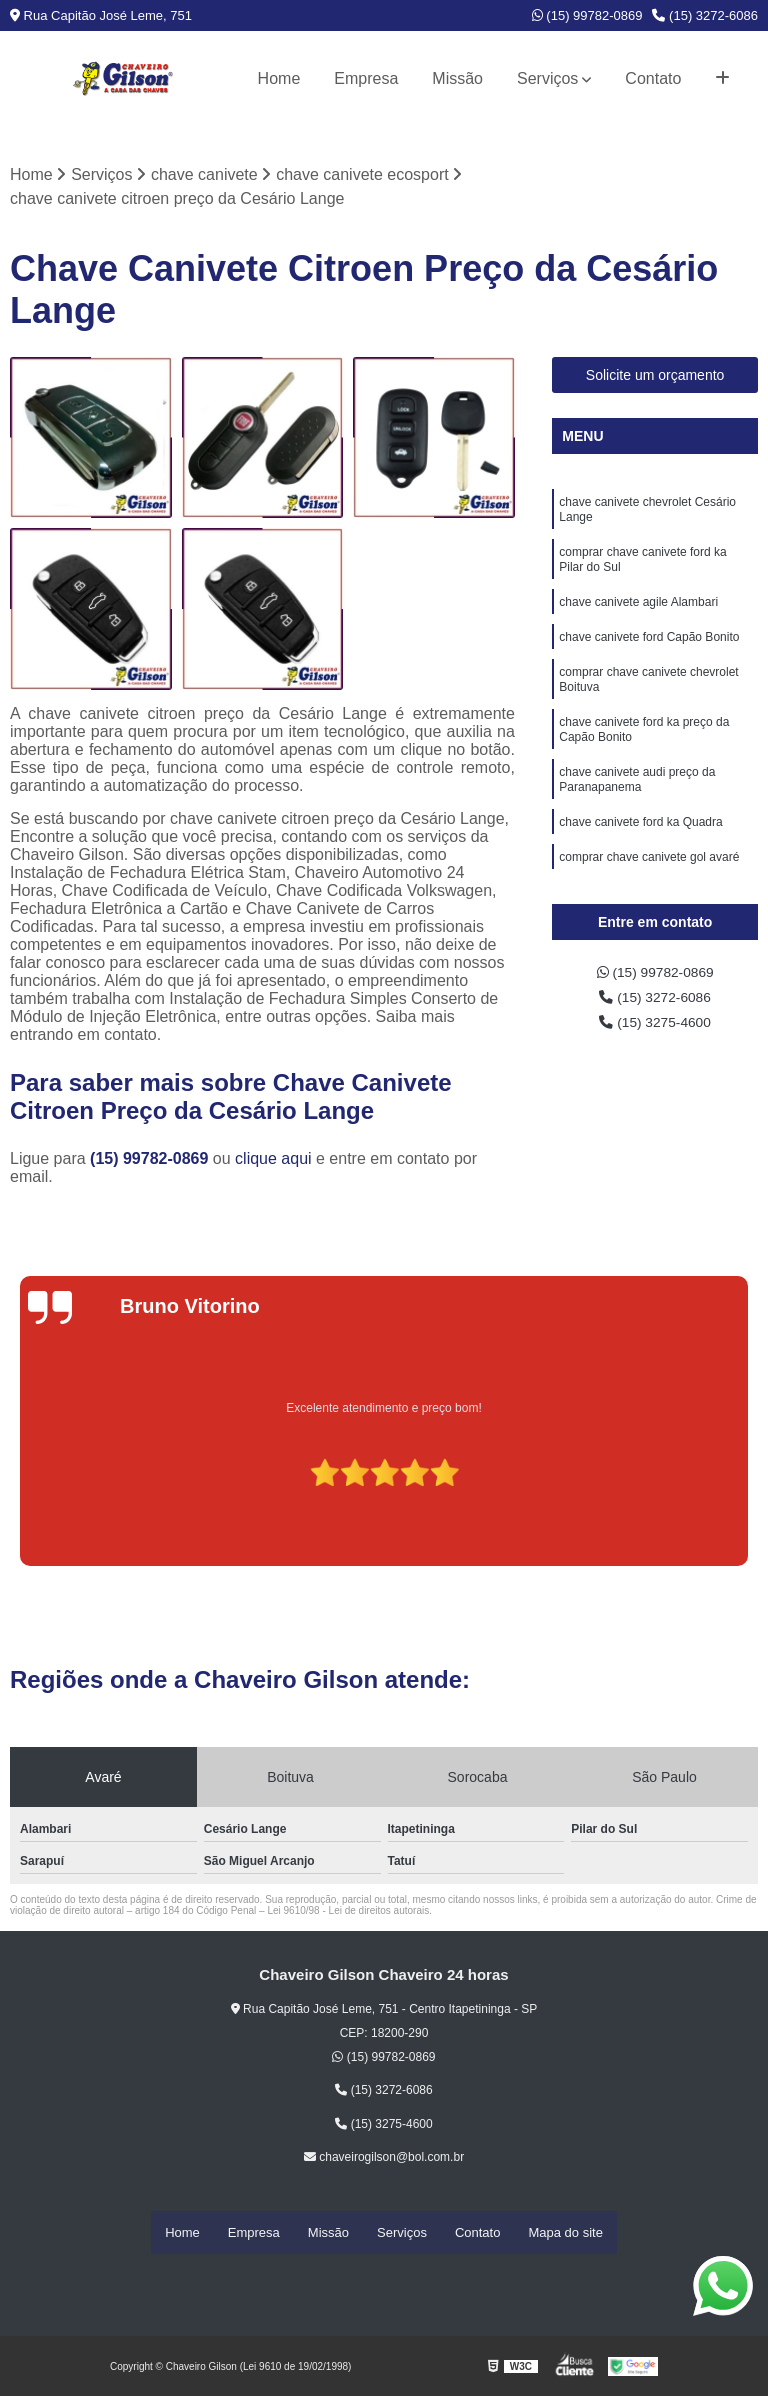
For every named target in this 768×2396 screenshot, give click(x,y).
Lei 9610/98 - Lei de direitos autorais (348, 1913)
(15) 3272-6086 (705, 15)
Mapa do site (565, 2233)
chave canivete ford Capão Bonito (649, 657)
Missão (457, 78)
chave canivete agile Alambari (638, 619)
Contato (653, 78)
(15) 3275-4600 (655, 1032)
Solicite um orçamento (655, 378)
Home (279, 78)
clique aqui (273, 1161)
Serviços (547, 78)
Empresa (366, 78)
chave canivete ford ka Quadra (640, 863)
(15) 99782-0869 (587, 15)
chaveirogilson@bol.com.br (384, 2160)
